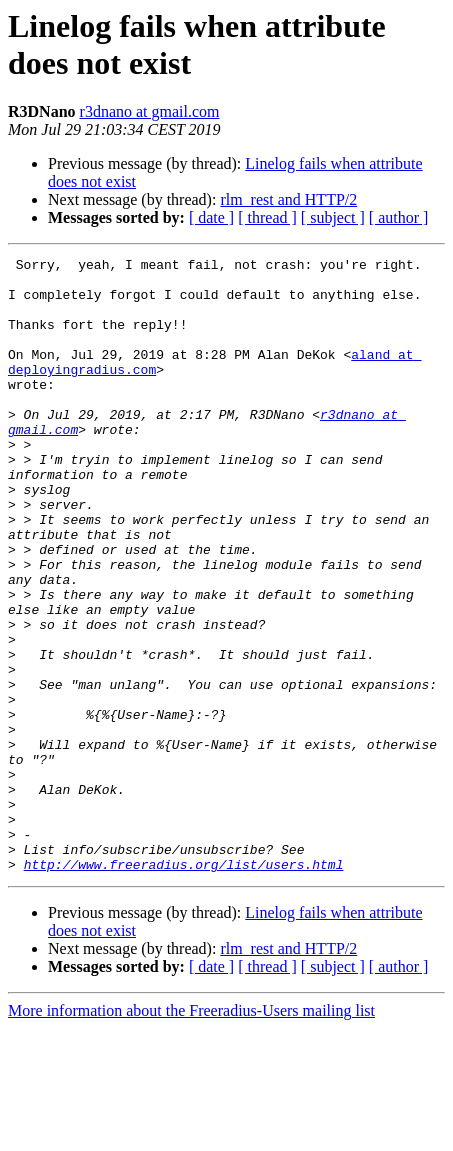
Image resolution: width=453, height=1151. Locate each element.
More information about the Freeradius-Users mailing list (191, 1133)
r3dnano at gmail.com (150, 111)
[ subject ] (333, 217)
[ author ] (399, 217)
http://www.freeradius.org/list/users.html (184, 987)
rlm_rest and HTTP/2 (288, 199)
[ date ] (211, 217)
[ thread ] (267, 217)
